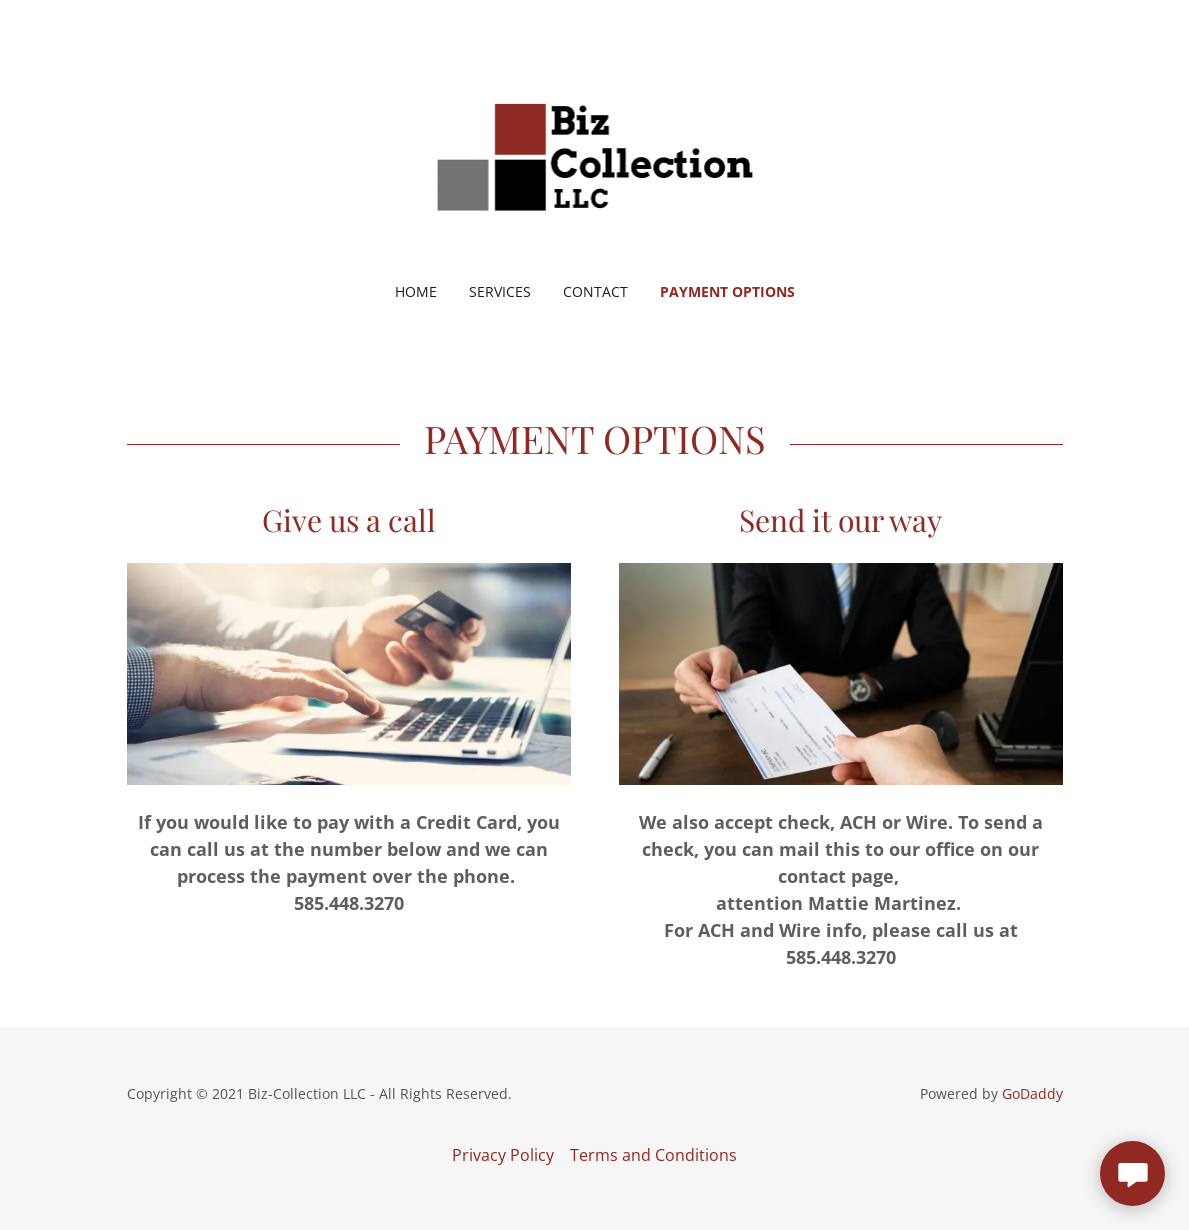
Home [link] (416, 291)
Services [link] (500, 291)
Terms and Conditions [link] (653, 1155)
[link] (595, 154)
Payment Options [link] (727, 291)
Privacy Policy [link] (503, 1155)
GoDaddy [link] (1032, 1093)
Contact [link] (595, 291)
